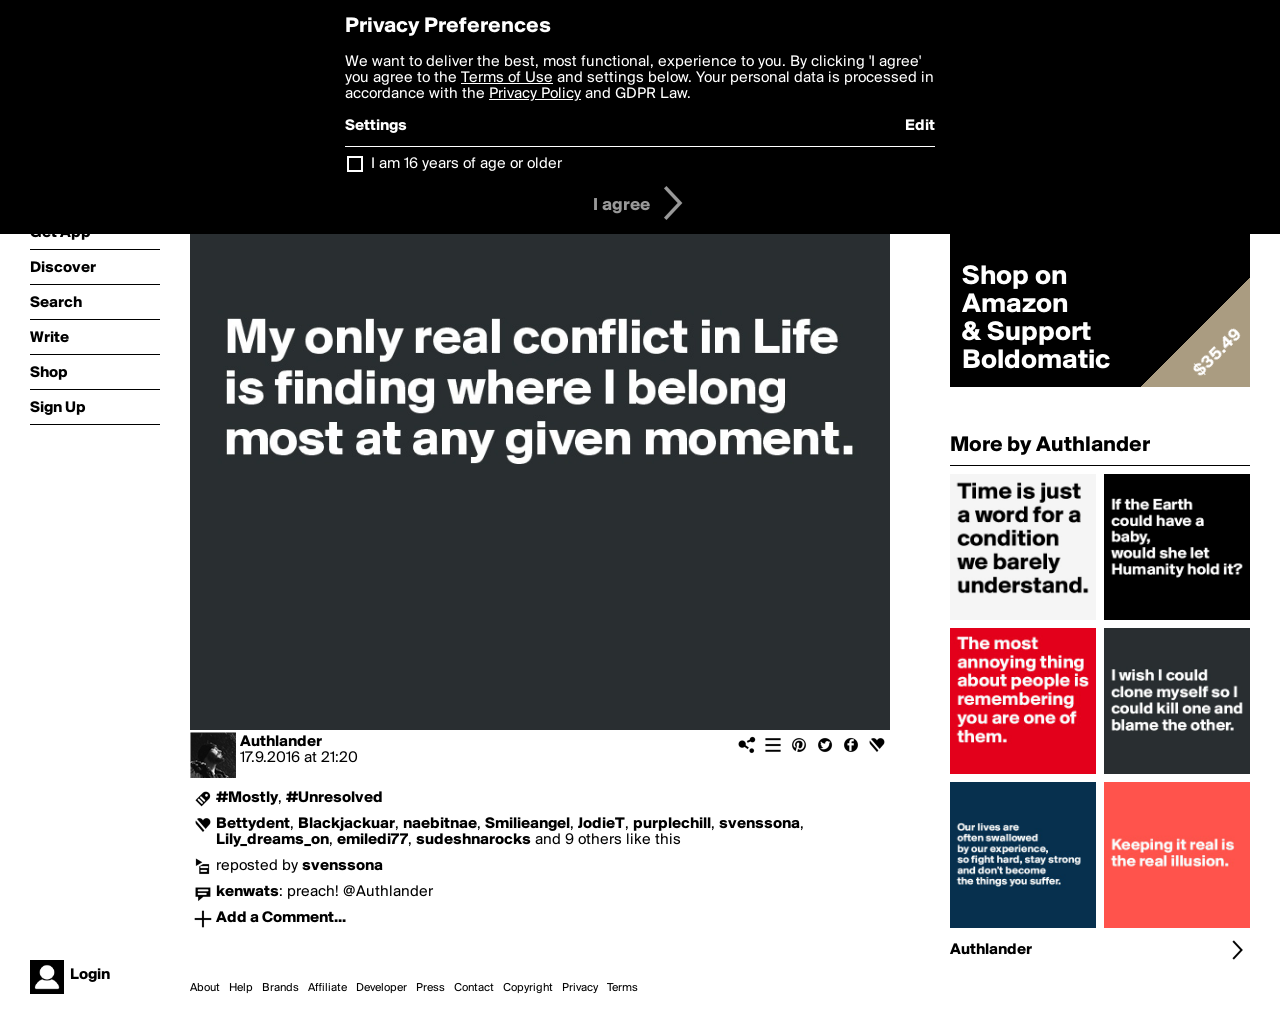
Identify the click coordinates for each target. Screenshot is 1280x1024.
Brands (280, 988)
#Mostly (247, 798)
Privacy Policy (535, 94)
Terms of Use (507, 78)
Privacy (580, 988)
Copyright (528, 988)
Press (430, 988)
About (205, 988)
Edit (920, 126)
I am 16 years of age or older (466, 164)
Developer (381, 988)
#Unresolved (334, 798)
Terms (622, 988)
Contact (474, 988)
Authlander (281, 742)
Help (241, 988)
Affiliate (327, 988)
